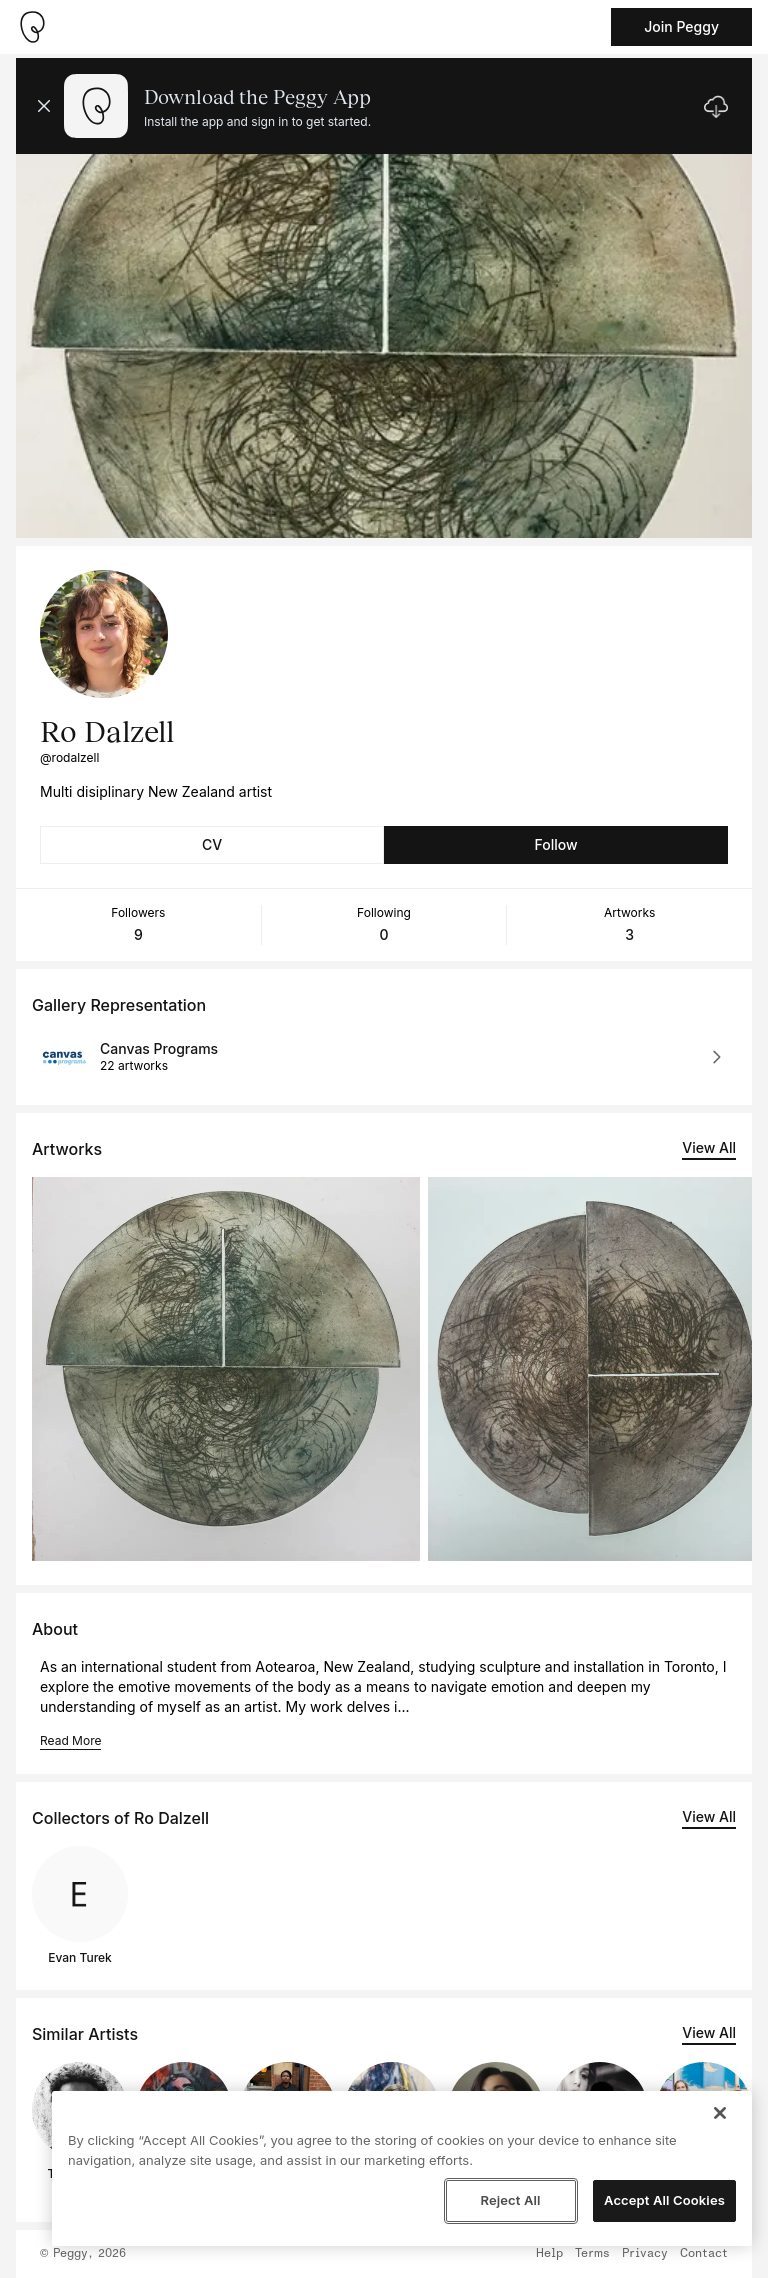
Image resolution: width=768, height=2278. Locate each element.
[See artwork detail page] (226, 1369)
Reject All (510, 2200)
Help (549, 2254)
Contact (704, 2254)
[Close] (720, 2113)
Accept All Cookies (664, 2200)
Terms (592, 2254)
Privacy (645, 2254)
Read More (70, 1740)
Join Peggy (681, 26)
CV (212, 844)
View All (709, 1147)
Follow (555, 844)
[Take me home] (32, 27)
